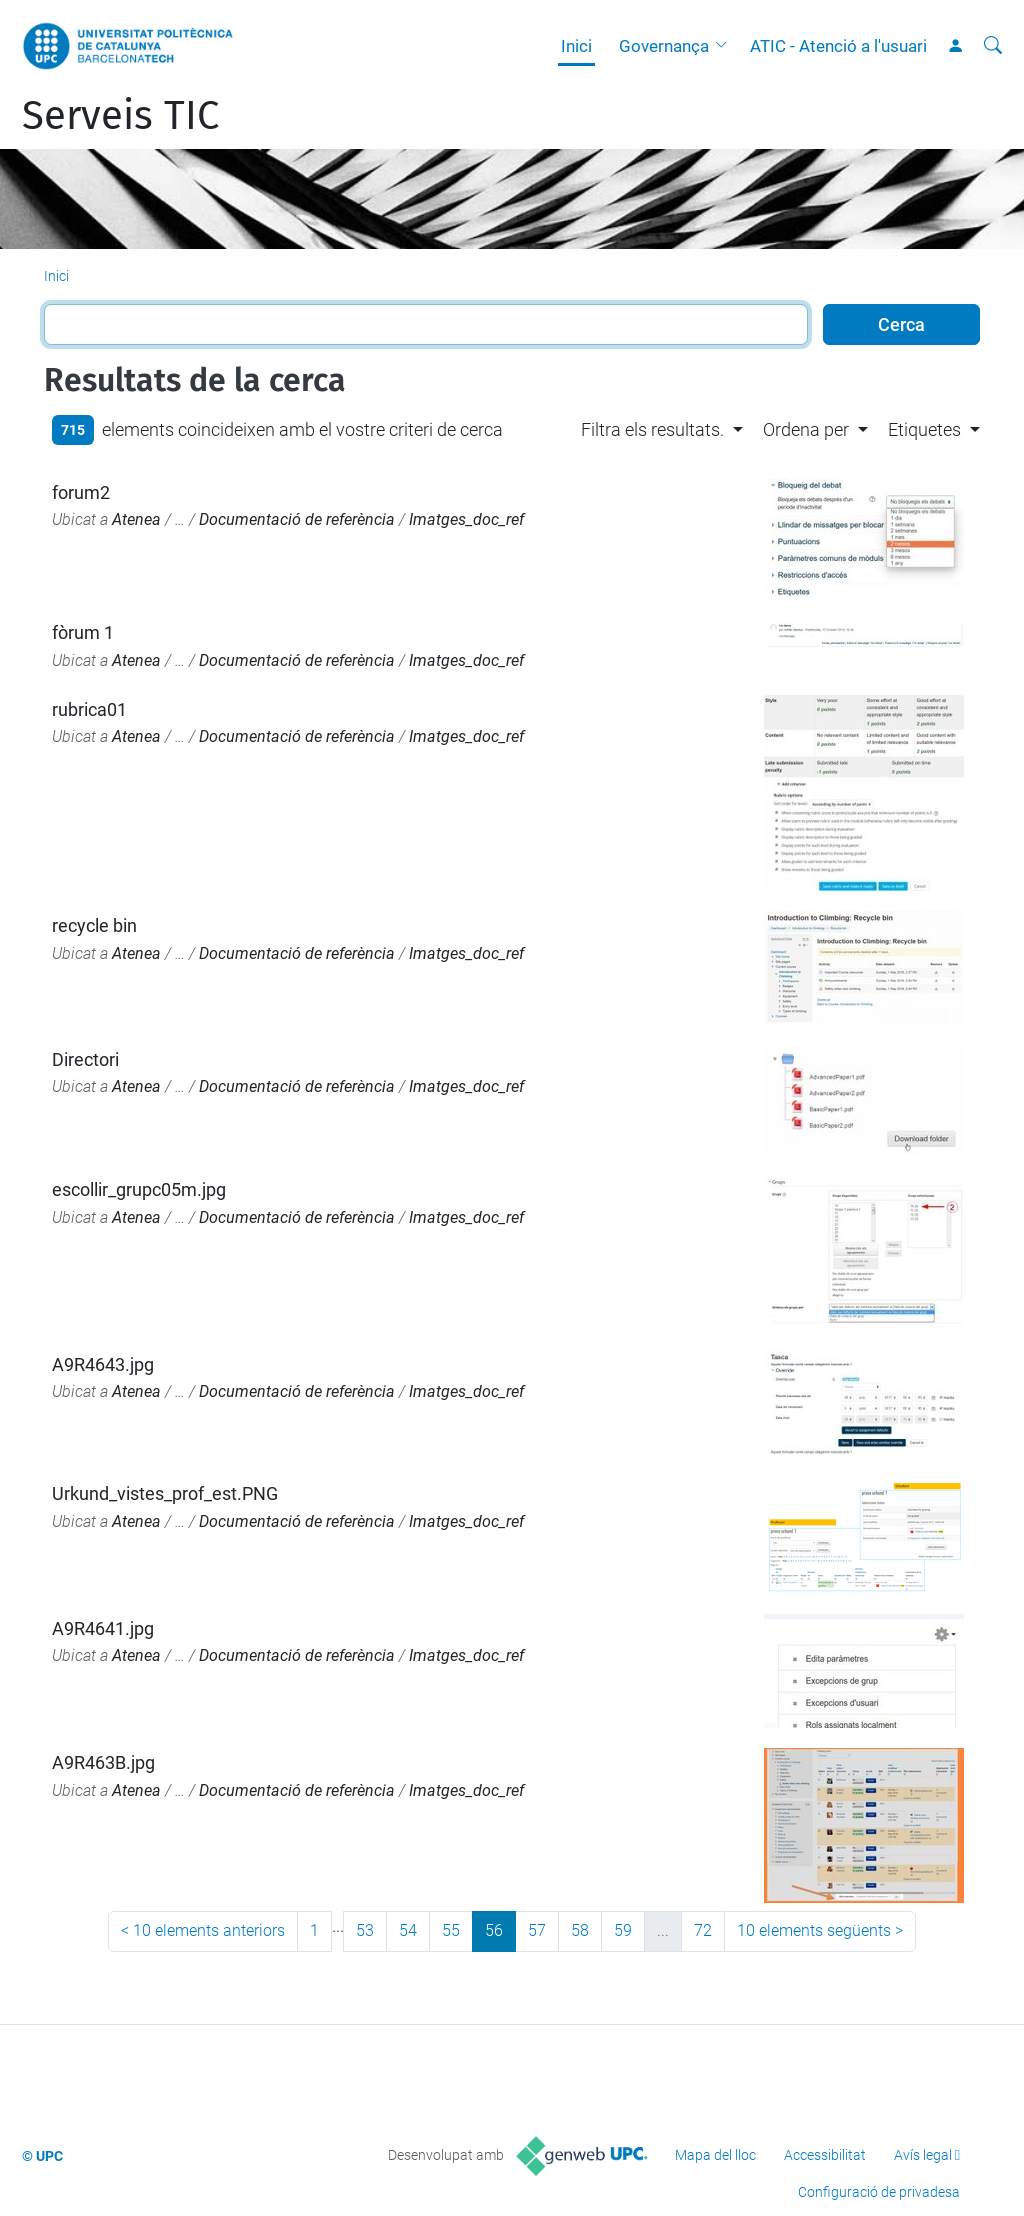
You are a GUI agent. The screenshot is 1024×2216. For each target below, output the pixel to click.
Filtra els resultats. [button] (652, 429)
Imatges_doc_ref (466, 519)
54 (408, 1930)
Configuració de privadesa (879, 2192)
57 (537, 1930)
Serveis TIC (120, 116)
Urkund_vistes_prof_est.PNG (165, 1493)
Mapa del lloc (715, 2155)
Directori (85, 1059)
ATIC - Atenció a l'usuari (838, 46)
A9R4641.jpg (103, 1628)
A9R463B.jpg (103, 1762)
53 (365, 1930)
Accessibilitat (825, 2155)
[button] (726, 46)
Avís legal (923, 2155)
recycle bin (94, 925)
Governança (664, 46)
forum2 (81, 492)
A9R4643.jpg (103, 1364)
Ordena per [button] (806, 429)
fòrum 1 (83, 632)
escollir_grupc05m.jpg (139, 1189)
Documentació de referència (297, 519)
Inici (576, 46)
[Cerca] (993, 46)
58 (580, 1930)
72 (703, 1930)
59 (623, 1930)
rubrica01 (89, 709)
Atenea (136, 519)
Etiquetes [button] (924, 429)
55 (451, 1930)
